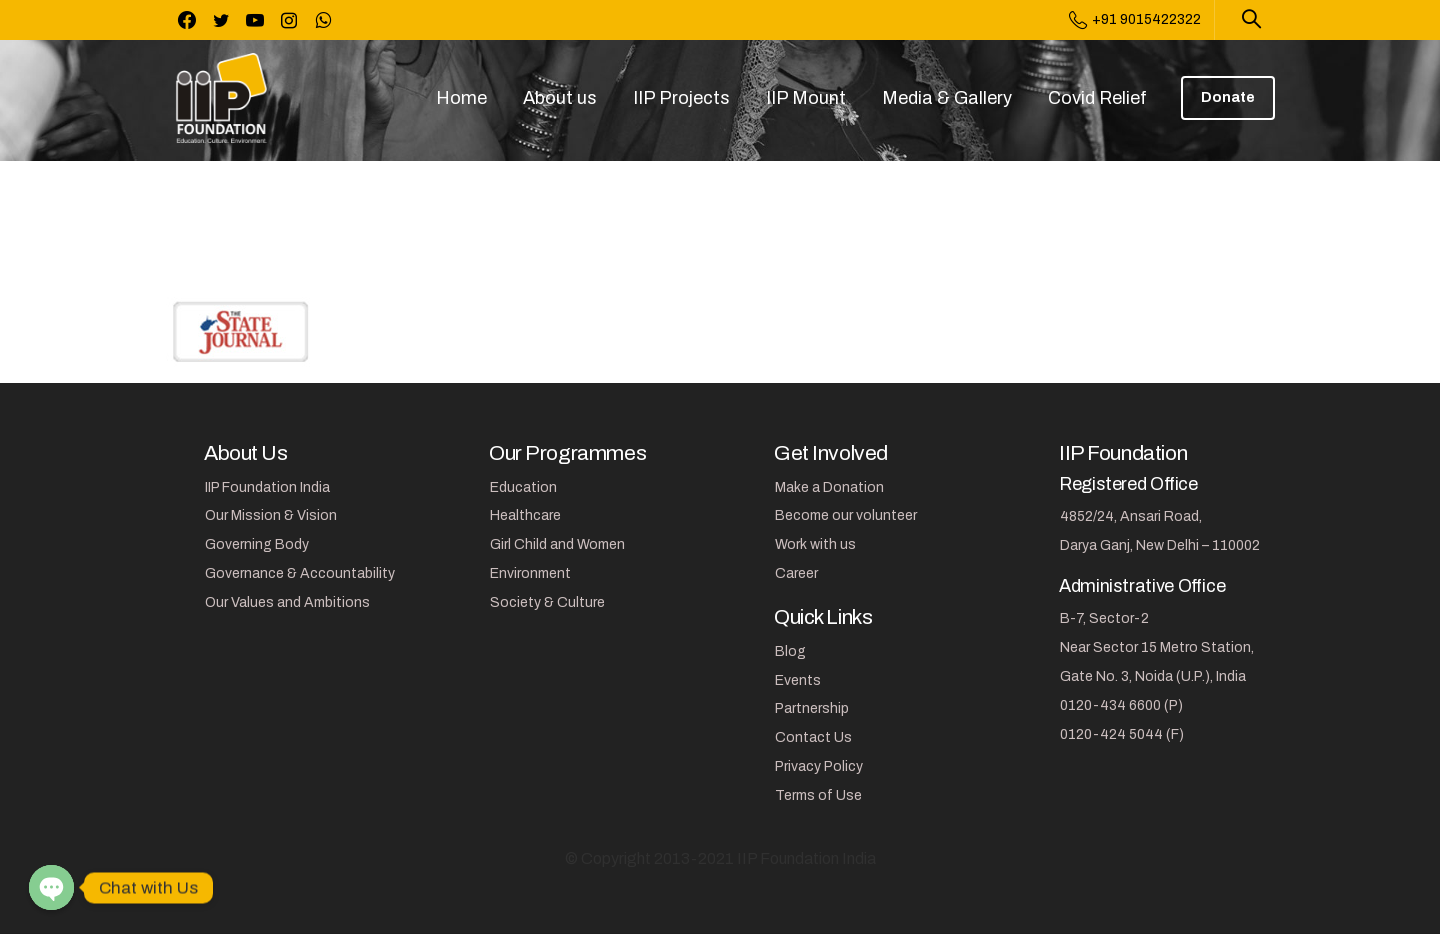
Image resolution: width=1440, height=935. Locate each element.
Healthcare (525, 515)
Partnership (812, 708)
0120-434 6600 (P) (1121, 705)
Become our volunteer (846, 515)
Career (796, 573)
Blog (790, 651)
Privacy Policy (819, 766)
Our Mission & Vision (271, 515)
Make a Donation (829, 487)
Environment (530, 573)
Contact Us (813, 737)
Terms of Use (818, 795)
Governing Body (257, 544)
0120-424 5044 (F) (1122, 734)
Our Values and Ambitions (287, 602)
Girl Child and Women (557, 544)
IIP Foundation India (267, 487)
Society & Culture (547, 602)
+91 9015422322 (1135, 20)
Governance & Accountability (300, 573)
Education (523, 487)
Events (798, 680)
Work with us (815, 544)
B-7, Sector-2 (1104, 618)
